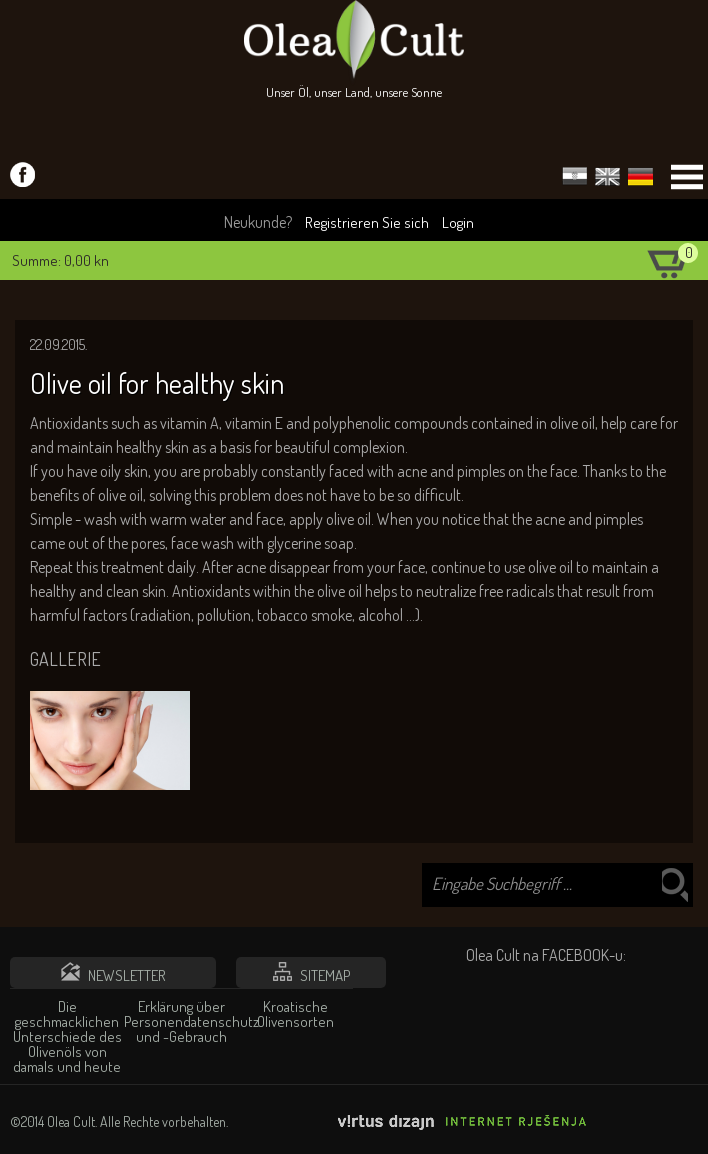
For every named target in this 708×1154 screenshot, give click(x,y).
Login (458, 222)
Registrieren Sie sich (367, 222)
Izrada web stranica (693, 1135)
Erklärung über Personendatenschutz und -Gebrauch (181, 1021)
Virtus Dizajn (463, 1122)
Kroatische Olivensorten (295, 1014)
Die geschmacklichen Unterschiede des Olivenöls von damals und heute (67, 1036)
